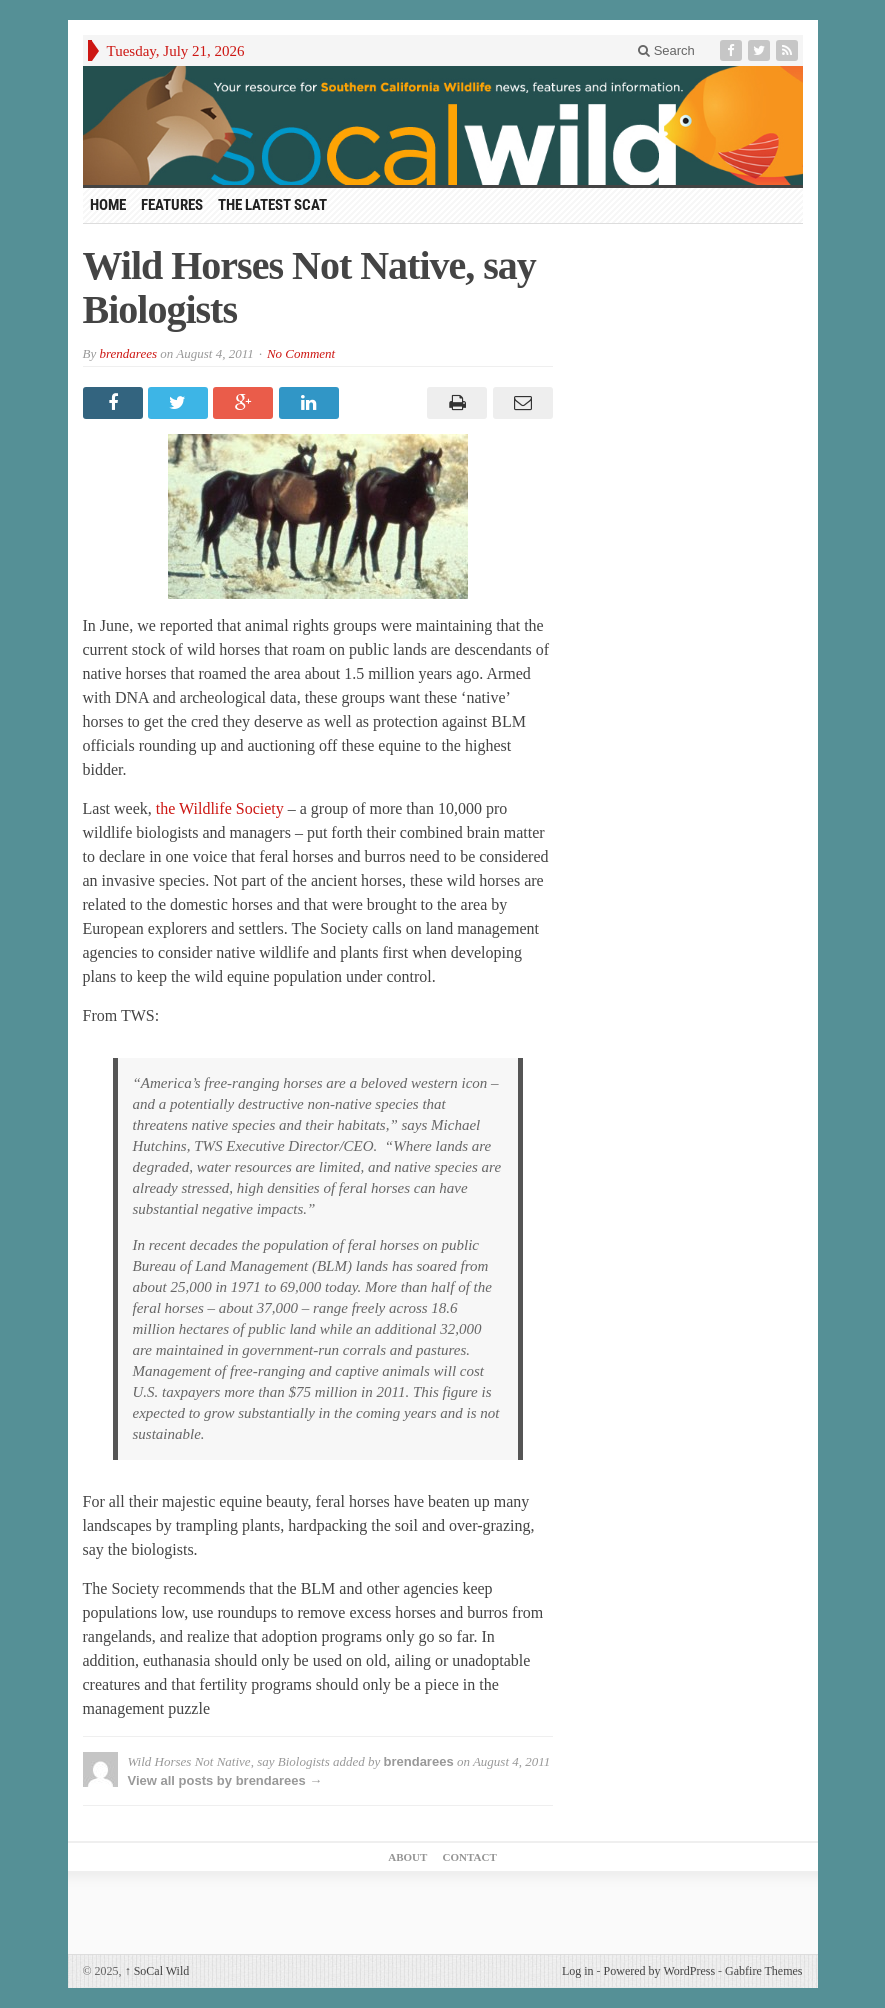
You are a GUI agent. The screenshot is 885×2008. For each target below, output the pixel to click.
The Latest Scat (272, 205)
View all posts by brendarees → (225, 1780)
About (407, 1857)
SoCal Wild (157, 1971)
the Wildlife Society (222, 808)
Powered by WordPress (659, 1971)
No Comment (301, 353)
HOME (108, 205)
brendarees (128, 353)
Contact (470, 1857)
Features (172, 205)
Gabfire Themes (763, 1971)
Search (666, 50)
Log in (578, 1971)
